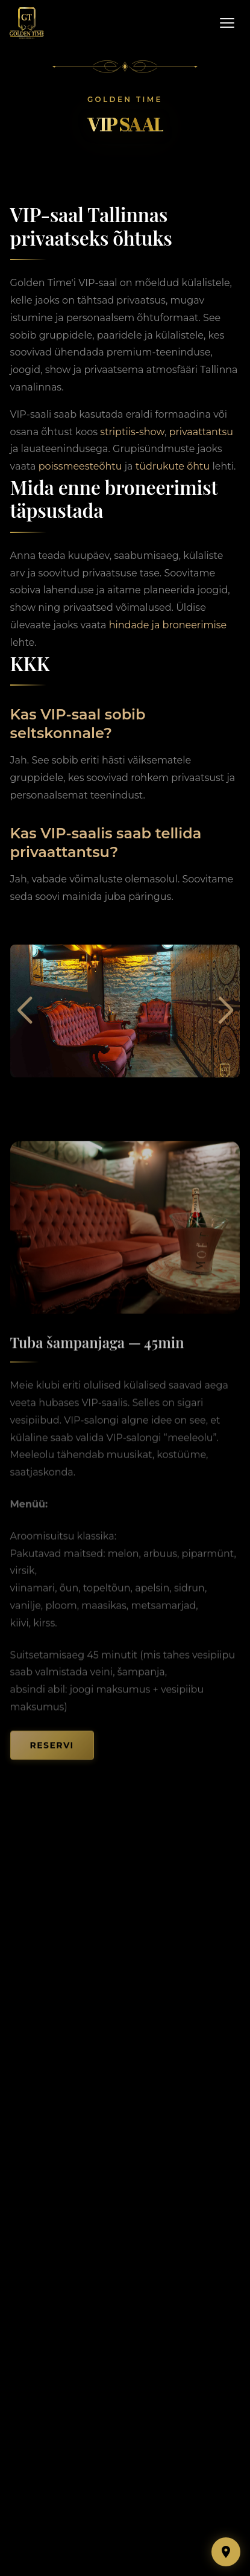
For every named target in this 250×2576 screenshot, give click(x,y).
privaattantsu (201, 432)
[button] (24, 1011)
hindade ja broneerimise (168, 625)
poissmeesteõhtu (80, 466)
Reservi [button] (52, 1752)
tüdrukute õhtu (173, 466)
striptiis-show (132, 432)
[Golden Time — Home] (27, 23)
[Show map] (225, 2551)
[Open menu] (227, 23)
